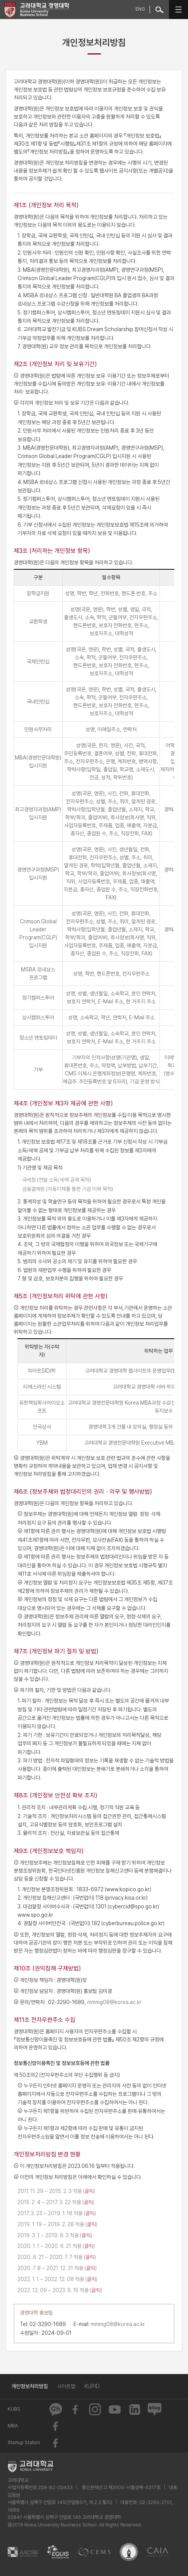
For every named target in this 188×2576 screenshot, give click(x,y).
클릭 (89, 2191)
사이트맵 (66, 2386)
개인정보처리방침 (29, 2386)
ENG (140, 9)
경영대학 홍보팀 (36, 2312)
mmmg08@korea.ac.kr (114, 2002)
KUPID (92, 2386)
